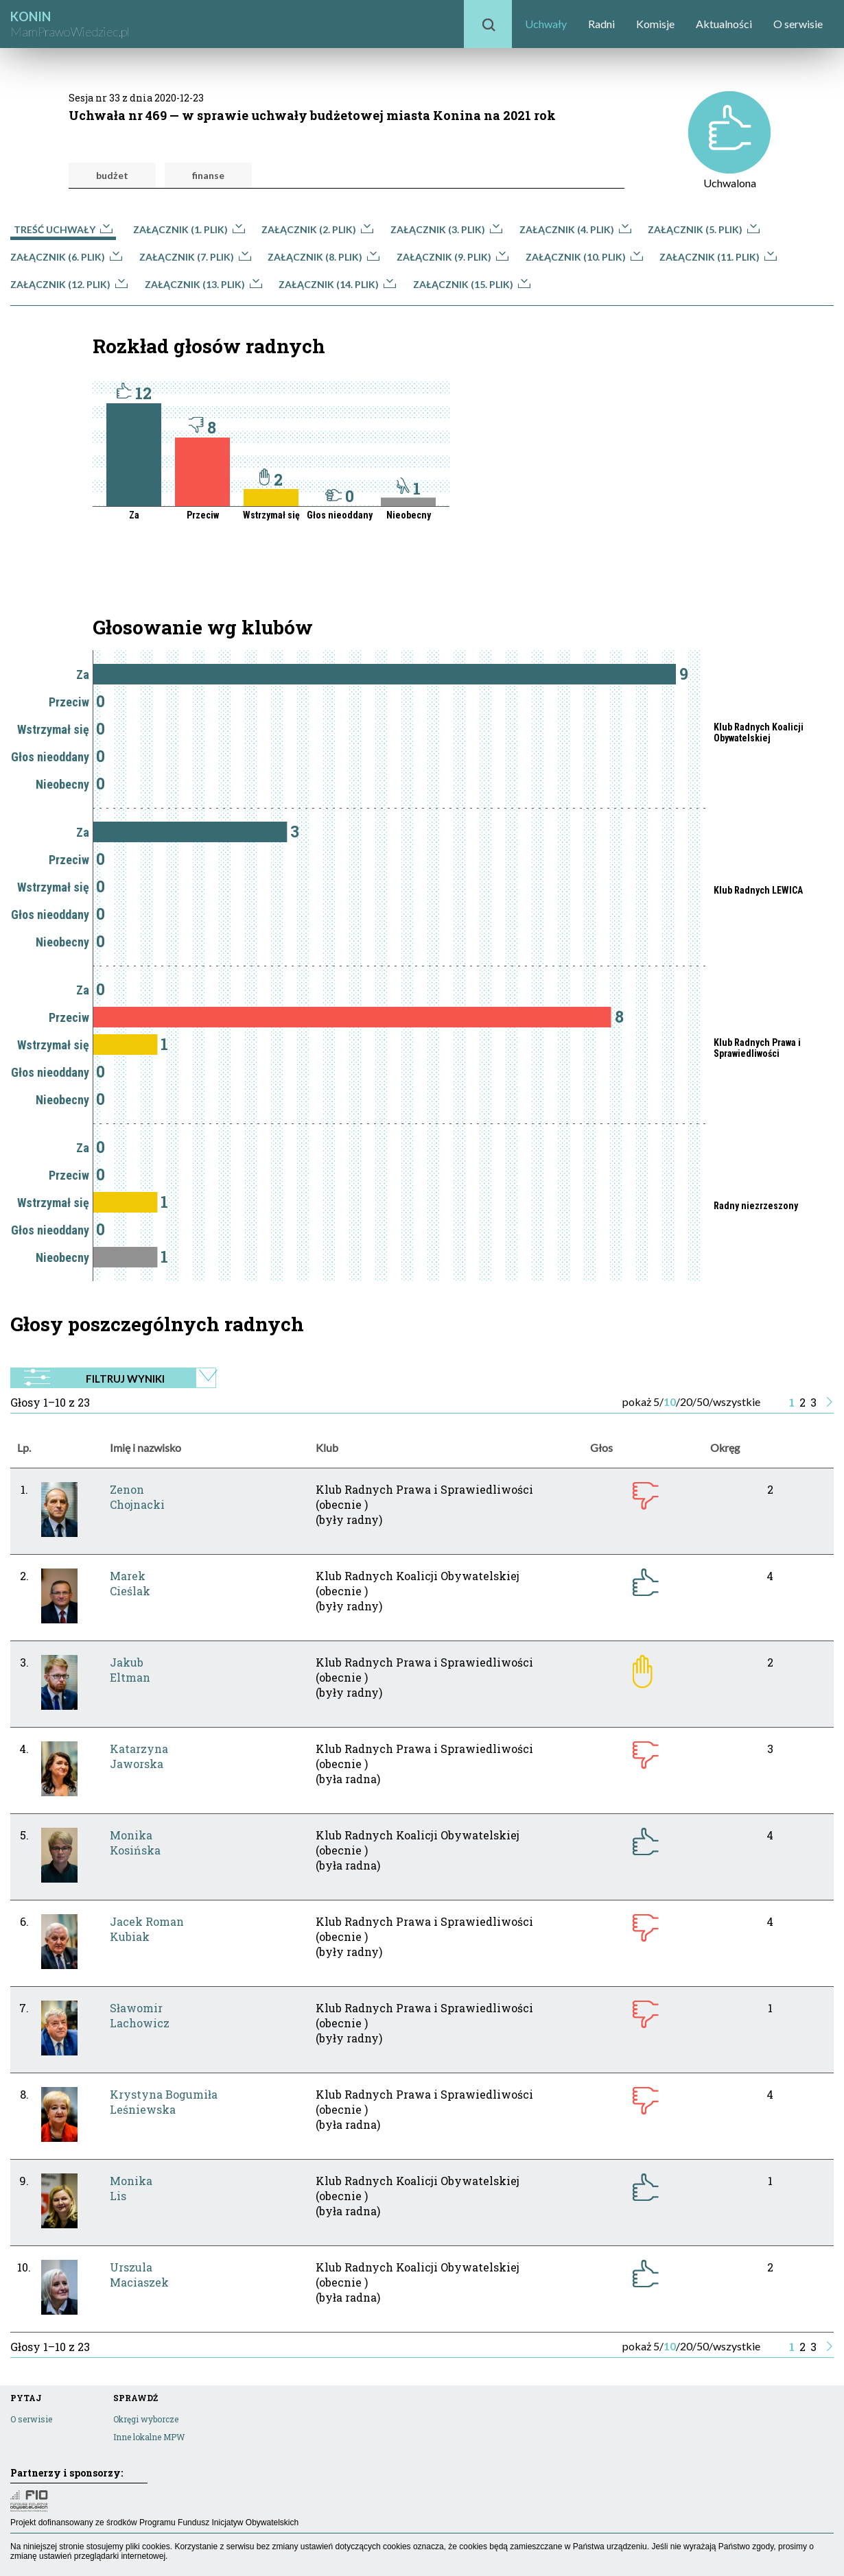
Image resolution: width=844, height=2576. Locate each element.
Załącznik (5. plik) (704, 229)
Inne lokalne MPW (149, 2436)
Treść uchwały (63, 229)
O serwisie (798, 23)
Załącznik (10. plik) (584, 257)
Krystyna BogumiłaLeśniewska (164, 2101)
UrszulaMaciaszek (139, 2274)
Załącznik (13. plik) (203, 284)
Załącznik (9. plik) (452, 257)
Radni (601, 23)
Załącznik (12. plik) (69, 284)
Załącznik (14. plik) (337, 284)
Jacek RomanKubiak (147, 1929)
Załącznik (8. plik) (323, 257)
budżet (112, 175)
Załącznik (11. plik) (718, 257)
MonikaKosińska (135, 1842)
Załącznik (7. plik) (195, 257)
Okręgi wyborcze (145, 2418)
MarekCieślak (130, 1583)
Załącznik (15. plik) (471, 284)
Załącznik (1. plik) (189, 229)
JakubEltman (130, 1669)
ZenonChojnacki (137, 1497)
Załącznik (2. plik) (317, 229)
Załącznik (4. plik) (575, 229)
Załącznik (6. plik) (66, 257)
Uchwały (546, 23)
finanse (208, 175)
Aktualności (724, 23)
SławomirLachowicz (139, 2015)
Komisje (655, 23)
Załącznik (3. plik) (446, 229)
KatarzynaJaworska (139, 1756)
